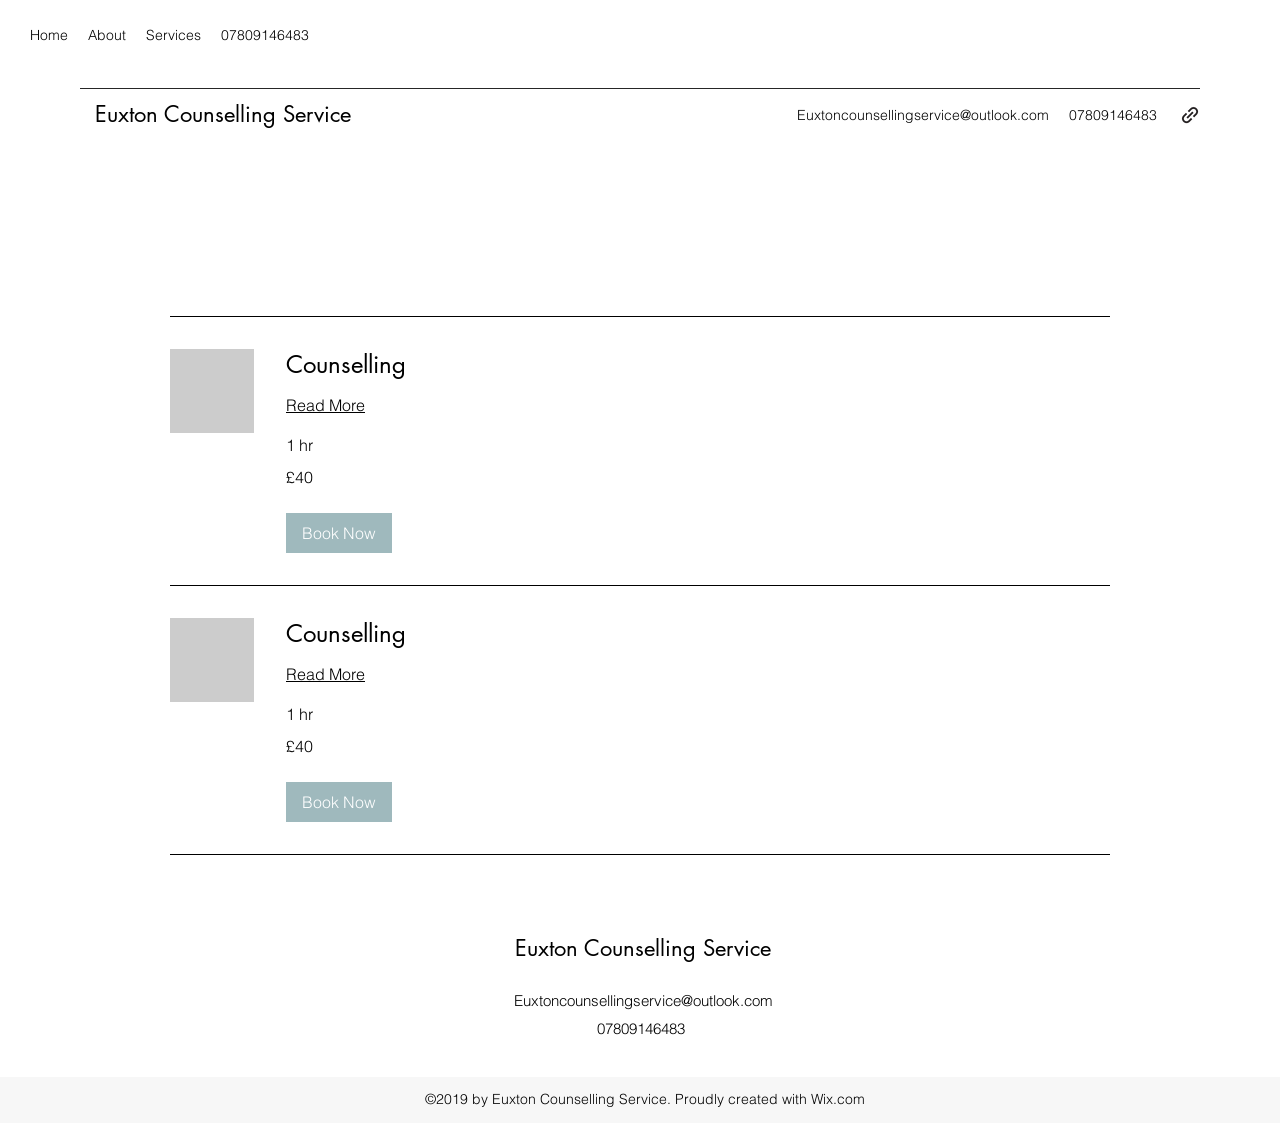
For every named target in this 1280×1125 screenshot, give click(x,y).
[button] (339, 533)
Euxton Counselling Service (223, 114)
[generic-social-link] (1190, 115)
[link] (698, 365)
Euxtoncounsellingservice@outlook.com (923, 115)
